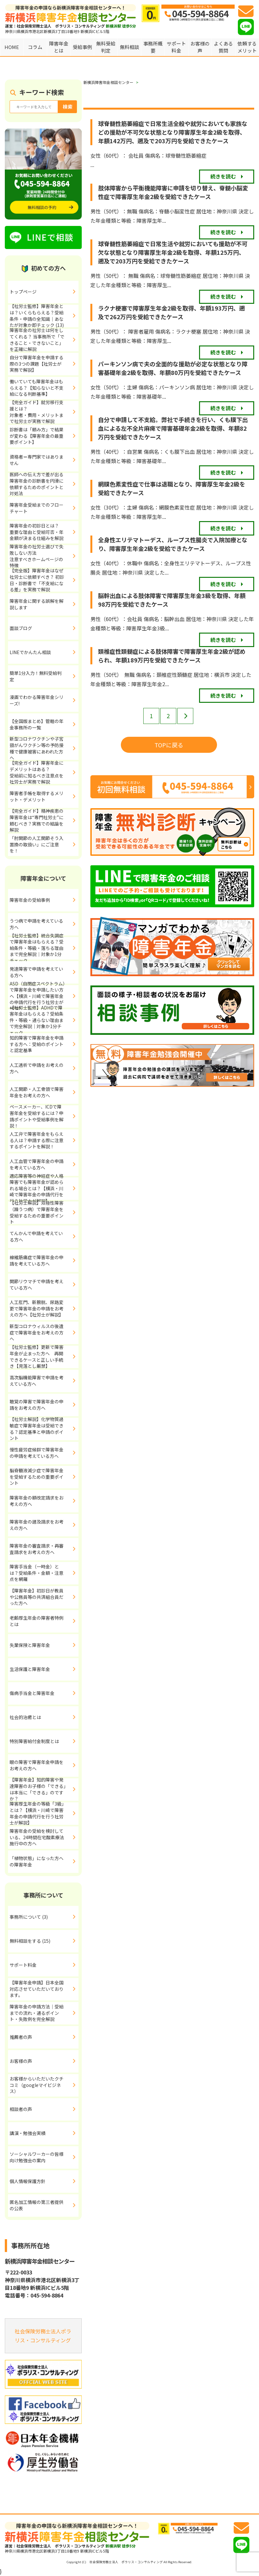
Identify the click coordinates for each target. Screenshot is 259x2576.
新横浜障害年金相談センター (108, 82)
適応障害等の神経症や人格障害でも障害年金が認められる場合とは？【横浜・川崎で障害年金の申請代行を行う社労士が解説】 (36, 1188)
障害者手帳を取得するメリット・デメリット (36, 796)
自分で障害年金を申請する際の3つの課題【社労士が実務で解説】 (36, 363)
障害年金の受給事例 (30, 900)
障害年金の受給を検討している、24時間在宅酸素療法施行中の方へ (37, 1837)
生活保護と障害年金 (30, 1669)
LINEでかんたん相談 (30, 652)
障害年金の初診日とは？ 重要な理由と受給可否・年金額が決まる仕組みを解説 (44, 531)
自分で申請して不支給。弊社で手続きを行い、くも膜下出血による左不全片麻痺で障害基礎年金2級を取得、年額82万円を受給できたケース (173, 428)
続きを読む (223, 176)
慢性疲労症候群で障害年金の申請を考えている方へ (36, 1452)
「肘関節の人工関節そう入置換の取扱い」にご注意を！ (36, 844)
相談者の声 (21, 2109)
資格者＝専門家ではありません (36, 459)
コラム (35, 47)
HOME (11, 47)
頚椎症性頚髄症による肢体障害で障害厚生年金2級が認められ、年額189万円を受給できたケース (172, 655)
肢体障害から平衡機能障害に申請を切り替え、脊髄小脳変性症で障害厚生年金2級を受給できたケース (173, 192)
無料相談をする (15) (30, 1941)
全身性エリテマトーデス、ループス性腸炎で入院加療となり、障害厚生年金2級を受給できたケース (172, 544)
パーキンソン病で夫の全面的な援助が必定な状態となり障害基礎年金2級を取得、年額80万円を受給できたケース (172, 368)
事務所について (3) (29, 1917)
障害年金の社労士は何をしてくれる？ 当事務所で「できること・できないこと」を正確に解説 (37, 340)
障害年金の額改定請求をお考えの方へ (36, 1500)
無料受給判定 (105, 47)
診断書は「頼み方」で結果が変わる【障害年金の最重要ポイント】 (36, 435)
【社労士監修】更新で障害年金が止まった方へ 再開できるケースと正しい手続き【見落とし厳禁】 (36, 1357)
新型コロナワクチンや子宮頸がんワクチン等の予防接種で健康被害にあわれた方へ (36, 748)
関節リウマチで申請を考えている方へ (36, 1284)
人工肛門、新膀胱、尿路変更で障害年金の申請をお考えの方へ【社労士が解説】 (36, 1308)
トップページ (23, 291)
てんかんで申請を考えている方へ (36, 1236)
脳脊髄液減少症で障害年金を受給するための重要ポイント (36, 1476)
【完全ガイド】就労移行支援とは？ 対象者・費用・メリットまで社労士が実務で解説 (44, 412)
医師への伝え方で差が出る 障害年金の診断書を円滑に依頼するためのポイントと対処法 (44, 484)
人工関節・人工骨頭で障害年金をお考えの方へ (36, 1092)
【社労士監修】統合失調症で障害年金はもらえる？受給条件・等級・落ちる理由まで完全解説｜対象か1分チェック (36, 948)
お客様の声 (200, 47)
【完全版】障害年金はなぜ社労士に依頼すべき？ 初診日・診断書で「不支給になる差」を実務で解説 (37, 580)
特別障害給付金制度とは (34, 1741)
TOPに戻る (169, 745)
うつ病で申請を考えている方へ (36, 924)
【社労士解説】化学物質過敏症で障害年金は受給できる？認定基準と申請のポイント (36, 1429)
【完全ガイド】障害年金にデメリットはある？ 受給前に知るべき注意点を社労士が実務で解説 (43, 772)
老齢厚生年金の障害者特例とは (36, 1621)
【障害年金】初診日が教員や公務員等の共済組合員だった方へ (36, 1596)
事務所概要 (153, 47)
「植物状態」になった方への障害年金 (36, 1861)
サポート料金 (176, 47)
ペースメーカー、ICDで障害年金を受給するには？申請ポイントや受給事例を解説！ (36, 1116)
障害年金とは (58, 47)
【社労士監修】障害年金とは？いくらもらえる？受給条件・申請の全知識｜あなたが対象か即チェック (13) (37, 316)
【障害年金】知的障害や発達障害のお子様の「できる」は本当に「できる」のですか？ (38, 1789)
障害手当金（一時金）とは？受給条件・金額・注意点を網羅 (36, 1572)
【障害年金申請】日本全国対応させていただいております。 (36, 1988)
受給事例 (82, 47)
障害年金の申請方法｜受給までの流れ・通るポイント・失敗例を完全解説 (36, 2012)
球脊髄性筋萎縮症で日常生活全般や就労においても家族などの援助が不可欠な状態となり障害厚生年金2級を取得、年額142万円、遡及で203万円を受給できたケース (172, 132)
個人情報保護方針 (28, 2181)
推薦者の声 (21, 2037)
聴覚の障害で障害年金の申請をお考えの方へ (36, 1404)
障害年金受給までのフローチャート (36, 508)
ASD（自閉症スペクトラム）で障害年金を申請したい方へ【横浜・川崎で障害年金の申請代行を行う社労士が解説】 (37, 996)
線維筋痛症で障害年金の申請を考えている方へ (36, 1260)
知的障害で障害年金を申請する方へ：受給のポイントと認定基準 (36, 1044)
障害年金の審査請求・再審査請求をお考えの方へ (36, 1548)
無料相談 (129, 47)
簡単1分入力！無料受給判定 (36, 676)
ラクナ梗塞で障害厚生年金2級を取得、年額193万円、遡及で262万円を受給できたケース (171, 312)
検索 (67, 106)
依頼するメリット (247, 47)
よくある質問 (223, 47)
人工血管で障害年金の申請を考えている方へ (36, 1164)
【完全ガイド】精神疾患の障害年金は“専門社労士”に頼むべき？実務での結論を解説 (36, 821)
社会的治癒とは (25, 1717)
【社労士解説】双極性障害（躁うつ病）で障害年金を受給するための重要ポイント (36, 1212)
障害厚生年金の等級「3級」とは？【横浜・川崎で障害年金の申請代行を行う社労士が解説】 (37, 1813)
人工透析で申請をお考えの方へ (36, 1068)
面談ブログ (21, 628)
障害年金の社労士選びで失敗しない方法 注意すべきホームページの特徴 (44, 556)
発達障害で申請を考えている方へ (36, 972)
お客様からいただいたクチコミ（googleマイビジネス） (36, 2084)
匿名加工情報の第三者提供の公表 (36, 2205)
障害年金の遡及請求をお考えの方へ (36, 1524)
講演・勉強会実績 (28, 2133)
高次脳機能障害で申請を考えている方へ (36, 1380)
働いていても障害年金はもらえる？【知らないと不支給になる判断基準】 (36, 387)
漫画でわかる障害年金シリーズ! (36, 700)
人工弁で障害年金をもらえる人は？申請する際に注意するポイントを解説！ (36, 1140)
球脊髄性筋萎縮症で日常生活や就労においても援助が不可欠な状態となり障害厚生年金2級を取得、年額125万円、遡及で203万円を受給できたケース (172, 252)
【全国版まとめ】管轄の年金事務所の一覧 (36, 724)
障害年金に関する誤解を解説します (36, 604)
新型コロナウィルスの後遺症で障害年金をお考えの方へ (36, 1332)
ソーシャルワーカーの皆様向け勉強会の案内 (36, 2157)
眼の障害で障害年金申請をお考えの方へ (36, 1765)
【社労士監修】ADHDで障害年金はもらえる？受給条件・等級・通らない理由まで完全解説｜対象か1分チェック (36, 1020)
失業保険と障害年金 (30, 1645)
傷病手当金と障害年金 (32, 1693)
